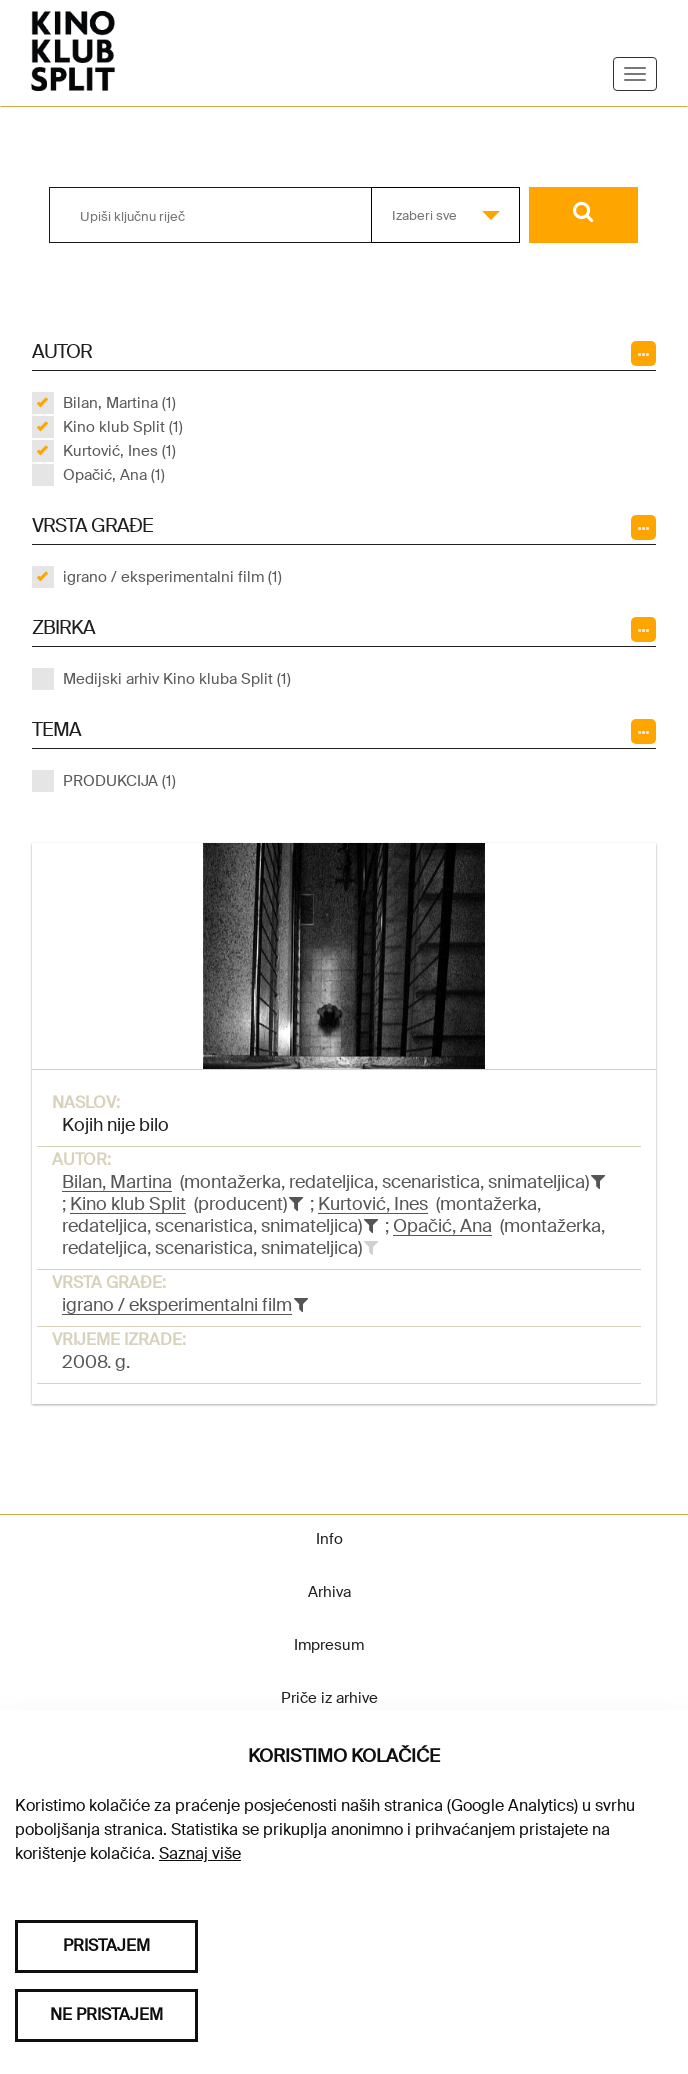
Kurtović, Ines (373, 1204)
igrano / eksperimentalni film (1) (172, 577)
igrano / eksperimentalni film (177, 1305)
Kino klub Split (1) (123, 427)
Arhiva (329, 1592)
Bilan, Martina (117, 1182)
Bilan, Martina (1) (119, 403)
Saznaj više (200, 1853)
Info (329, 1539)
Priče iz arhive (329, 1698)
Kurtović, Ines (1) (119, 451)
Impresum (329, 1645)
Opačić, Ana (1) (114, 475)
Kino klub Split (128, 1204)
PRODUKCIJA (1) (119, 781)
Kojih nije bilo (115, 1125)
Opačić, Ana (442, 1226)
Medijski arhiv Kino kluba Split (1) (177, 679)
